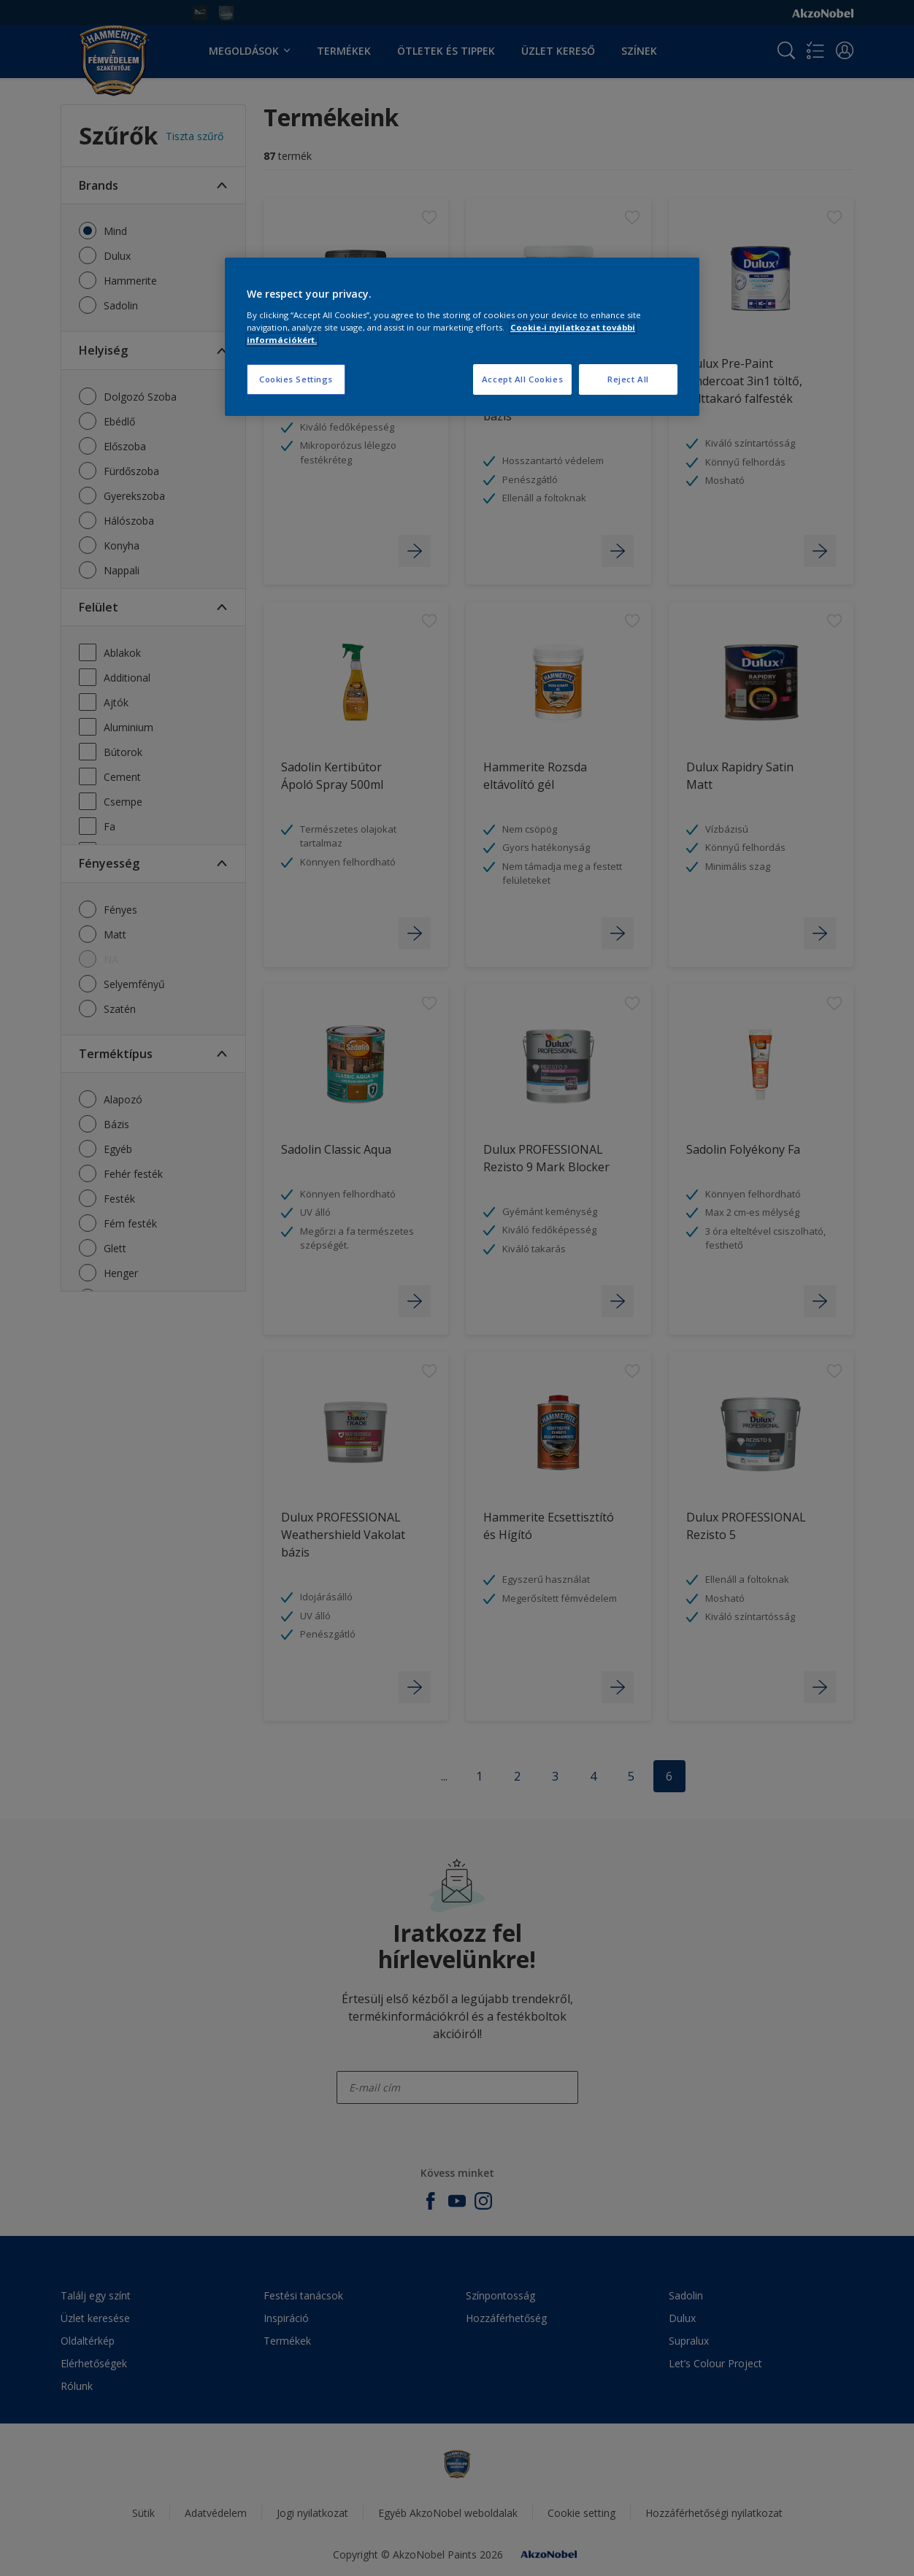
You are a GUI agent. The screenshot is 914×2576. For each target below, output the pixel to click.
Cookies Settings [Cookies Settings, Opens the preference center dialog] (296, 379)
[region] (462, 337)
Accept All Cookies (522, 379)
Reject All (628, 379)
